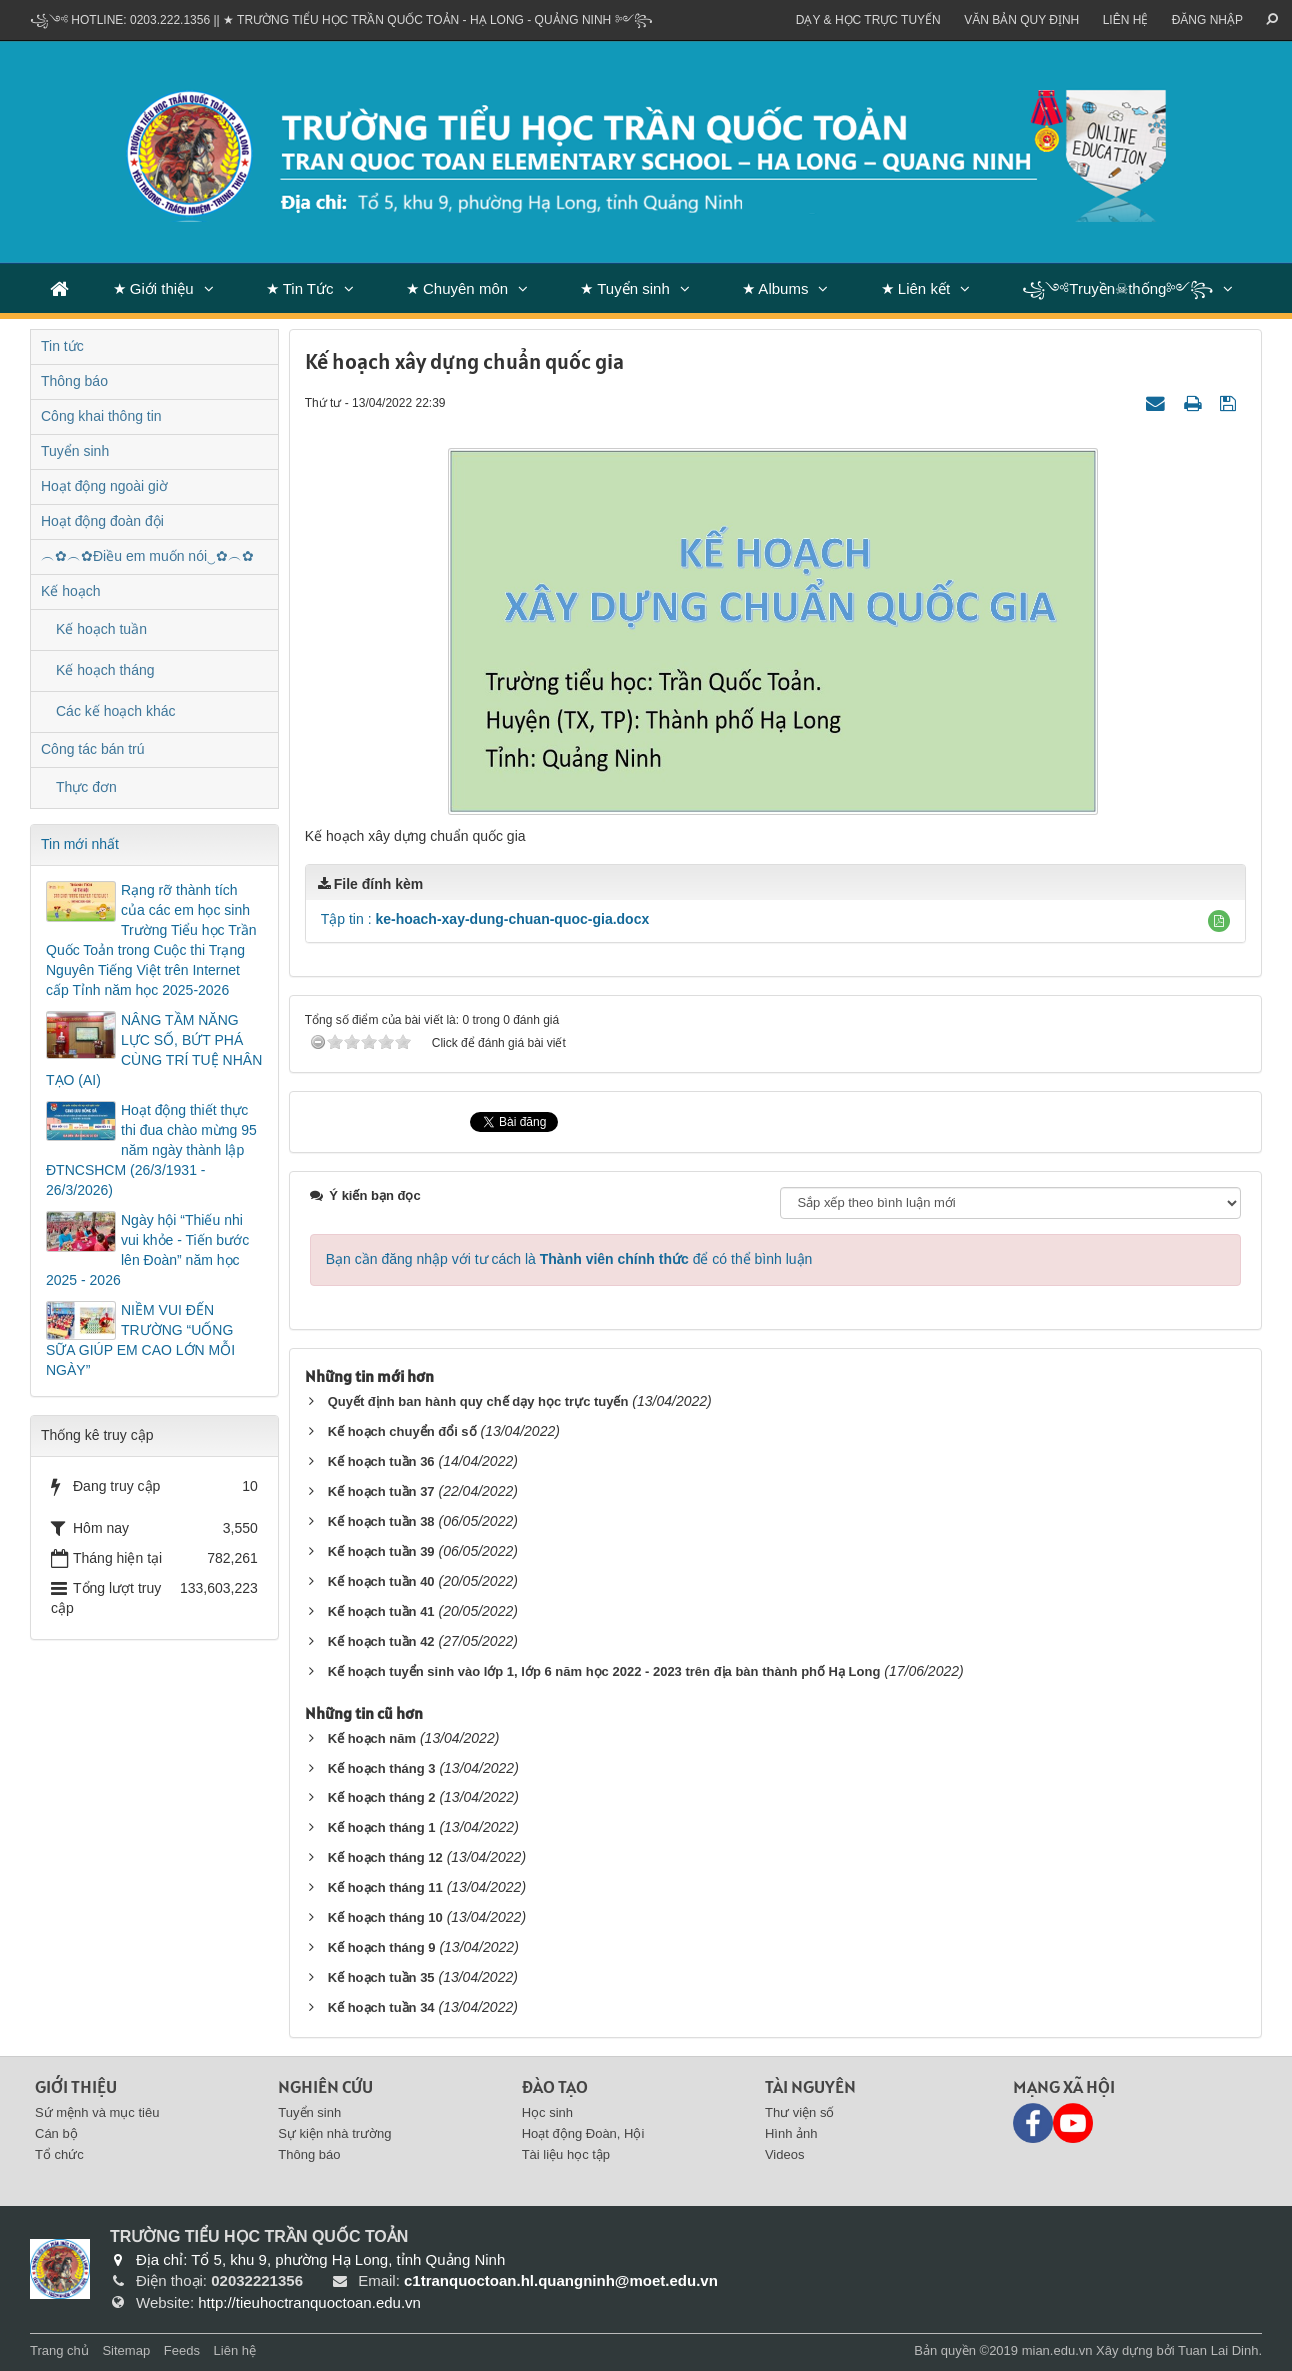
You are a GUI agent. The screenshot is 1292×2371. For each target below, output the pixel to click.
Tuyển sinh (75, 451)
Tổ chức (59, 2154)
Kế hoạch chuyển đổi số (402, 1431)
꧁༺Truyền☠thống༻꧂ (1117, 288)
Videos (785, 2154)
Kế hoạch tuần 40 (381, 1581)
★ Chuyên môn (457, 288)
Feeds (182, 2350)
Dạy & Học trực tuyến (868, 20)
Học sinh (547, 2112)
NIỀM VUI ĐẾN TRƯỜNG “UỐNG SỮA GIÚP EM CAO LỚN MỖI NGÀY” (140, 1340)
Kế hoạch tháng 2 (382, 1797)
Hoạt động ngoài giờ (104, 486)
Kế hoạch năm (372, 1738)
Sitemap (126, 2350)
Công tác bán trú (93, 749)
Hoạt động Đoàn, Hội (583, 2133)
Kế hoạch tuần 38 (381, 1521)
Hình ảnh (791, 2133)
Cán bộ (56, 2133)
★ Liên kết (915, 288)
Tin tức (62, 346)
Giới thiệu (76, 2086)
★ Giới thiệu (153, 288)
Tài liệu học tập (566, 2154)
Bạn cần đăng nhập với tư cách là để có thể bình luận (569, 1259)
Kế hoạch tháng (105, 670)
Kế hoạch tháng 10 (385, 1917)
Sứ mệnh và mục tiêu (97, 2112)
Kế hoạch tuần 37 (381, 1491)
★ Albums (775, 288)
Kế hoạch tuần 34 (381, 2007)
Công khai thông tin (101, 416)
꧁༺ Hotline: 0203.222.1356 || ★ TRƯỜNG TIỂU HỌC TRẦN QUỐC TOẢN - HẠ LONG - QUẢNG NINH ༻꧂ (341, 20)
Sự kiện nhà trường (334, 2133)
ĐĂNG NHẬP (1207, 20)
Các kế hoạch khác (116, 711)
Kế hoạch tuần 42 (381, 1641)
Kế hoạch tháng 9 (382, 1947)
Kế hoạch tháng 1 (382, 1827)
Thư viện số (800, 2112)
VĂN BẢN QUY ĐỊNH (1021, 20)
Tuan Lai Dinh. (1220, 2350)
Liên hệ (1126, 20)
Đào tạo (555, 2086)
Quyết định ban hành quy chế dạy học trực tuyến (478, 1401)
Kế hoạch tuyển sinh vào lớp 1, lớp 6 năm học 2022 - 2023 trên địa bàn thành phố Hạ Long (604, 1671)
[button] (1219, 921)
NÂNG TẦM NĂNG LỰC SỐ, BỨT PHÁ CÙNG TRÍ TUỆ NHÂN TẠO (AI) (154, 1050)
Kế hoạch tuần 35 (381, 1977)
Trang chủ (59, 2350)
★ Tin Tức (300, 288)
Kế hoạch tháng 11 (385, 1887)
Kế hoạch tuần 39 (381, 1551)
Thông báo (74, 381)
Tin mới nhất (80, 844)
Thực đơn (86, 787)
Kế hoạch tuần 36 (381, 1461)
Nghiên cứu (325, 2086)
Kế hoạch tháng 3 (382, 1768)
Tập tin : (485, 919)
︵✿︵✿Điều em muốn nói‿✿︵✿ (147, 556)
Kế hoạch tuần (101, 629)
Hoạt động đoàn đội (102, 521)
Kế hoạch (71, 591)
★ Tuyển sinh (624, 288)
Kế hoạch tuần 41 (381, 1611)
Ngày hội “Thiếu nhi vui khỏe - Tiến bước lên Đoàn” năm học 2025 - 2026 (147, 1250)
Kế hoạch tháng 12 (385, 1857)
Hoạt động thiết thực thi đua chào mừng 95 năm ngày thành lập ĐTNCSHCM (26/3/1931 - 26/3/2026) (151, 1150)
